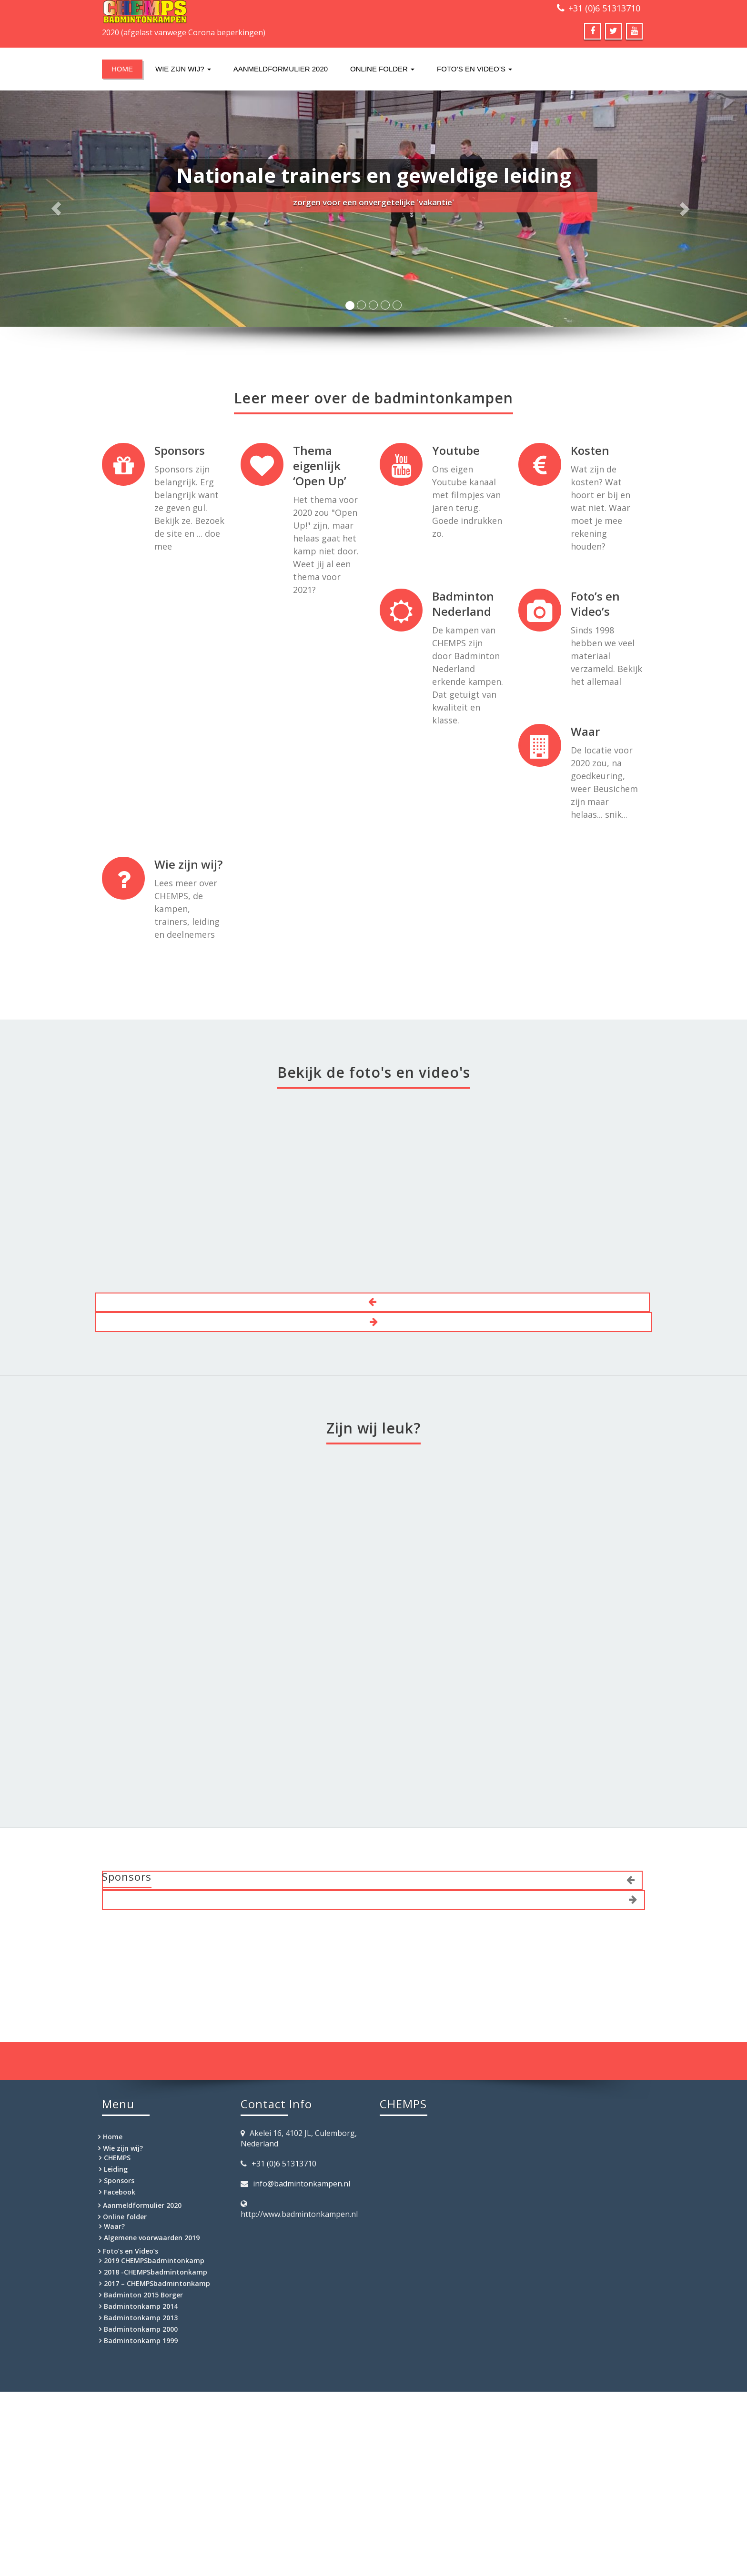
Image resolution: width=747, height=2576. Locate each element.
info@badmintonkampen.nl (301, 2183)
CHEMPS (117, 2157)
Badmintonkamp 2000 (141, 2329)
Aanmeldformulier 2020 (280, 69)
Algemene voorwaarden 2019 (152, 2237)
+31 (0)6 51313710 (604, 8)
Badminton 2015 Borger (143, 2294)
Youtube (456, 450)
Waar (585, 731)
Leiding (116, 2169)
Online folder (382, 69)
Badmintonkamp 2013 (141, 2317)
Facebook (119, 2191)
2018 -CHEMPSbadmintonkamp (155, 2271)
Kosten (590, 450)
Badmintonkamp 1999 (141, 2340)
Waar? (114, 2226)
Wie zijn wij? (183, 69)
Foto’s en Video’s (474, 69)
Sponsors (179, 450)
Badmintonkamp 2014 (141, 2306)
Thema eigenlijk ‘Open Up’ (319, 465)
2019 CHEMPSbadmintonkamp (154, 2260)
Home (122, 69)
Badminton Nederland (463, 603)
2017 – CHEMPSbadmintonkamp (157, 2283)
